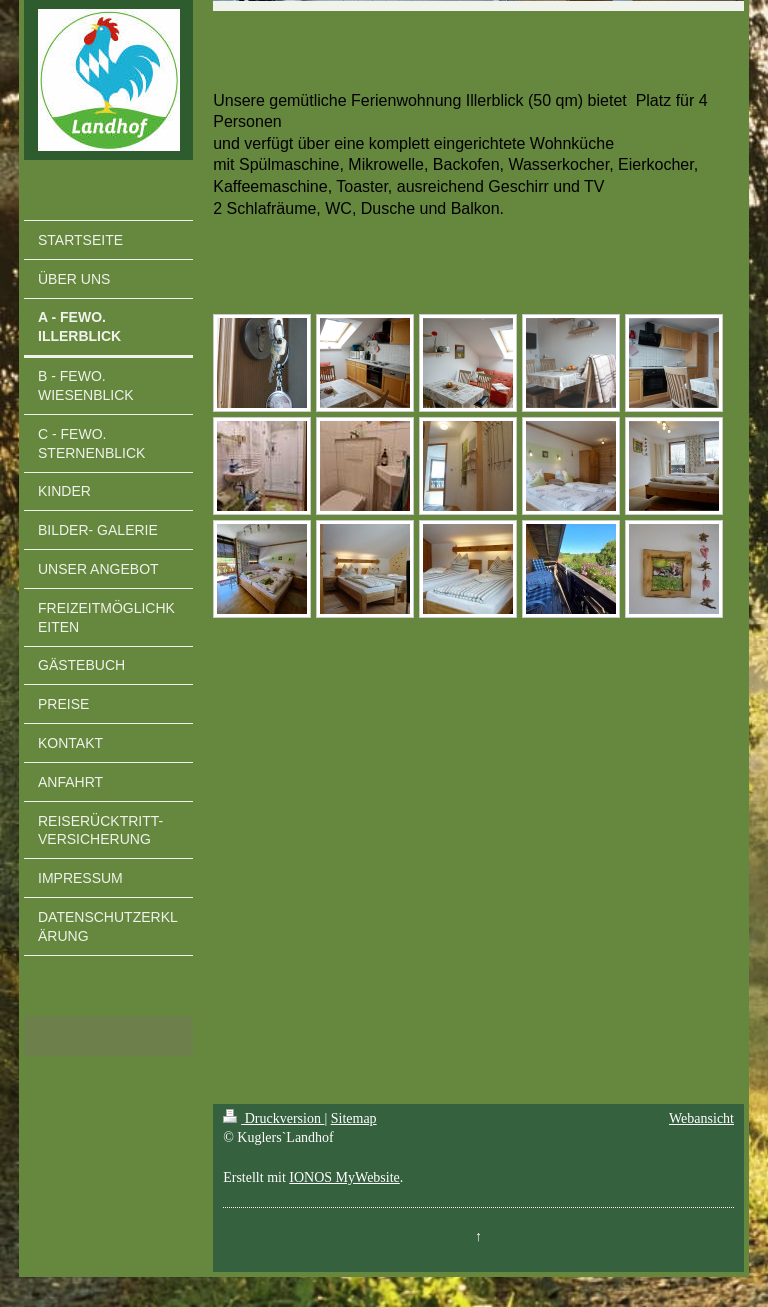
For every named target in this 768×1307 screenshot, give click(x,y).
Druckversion (273, 1118)
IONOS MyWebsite (344, 1177)
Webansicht (701, 1118)
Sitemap (354, 1118)
